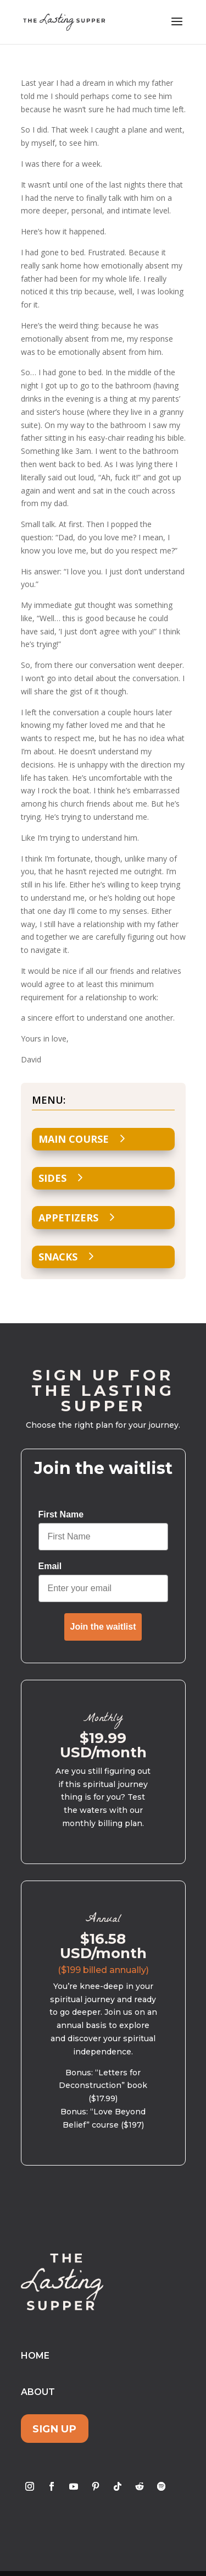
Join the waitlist (103, 1626)
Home (35, 2355)
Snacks (57, 1256)
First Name (61, 1514)
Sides (52, 1178)
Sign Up (54, 2428)
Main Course (73, 1139)
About (38, 2392)
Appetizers (68, 1217)
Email (50, 1566)
